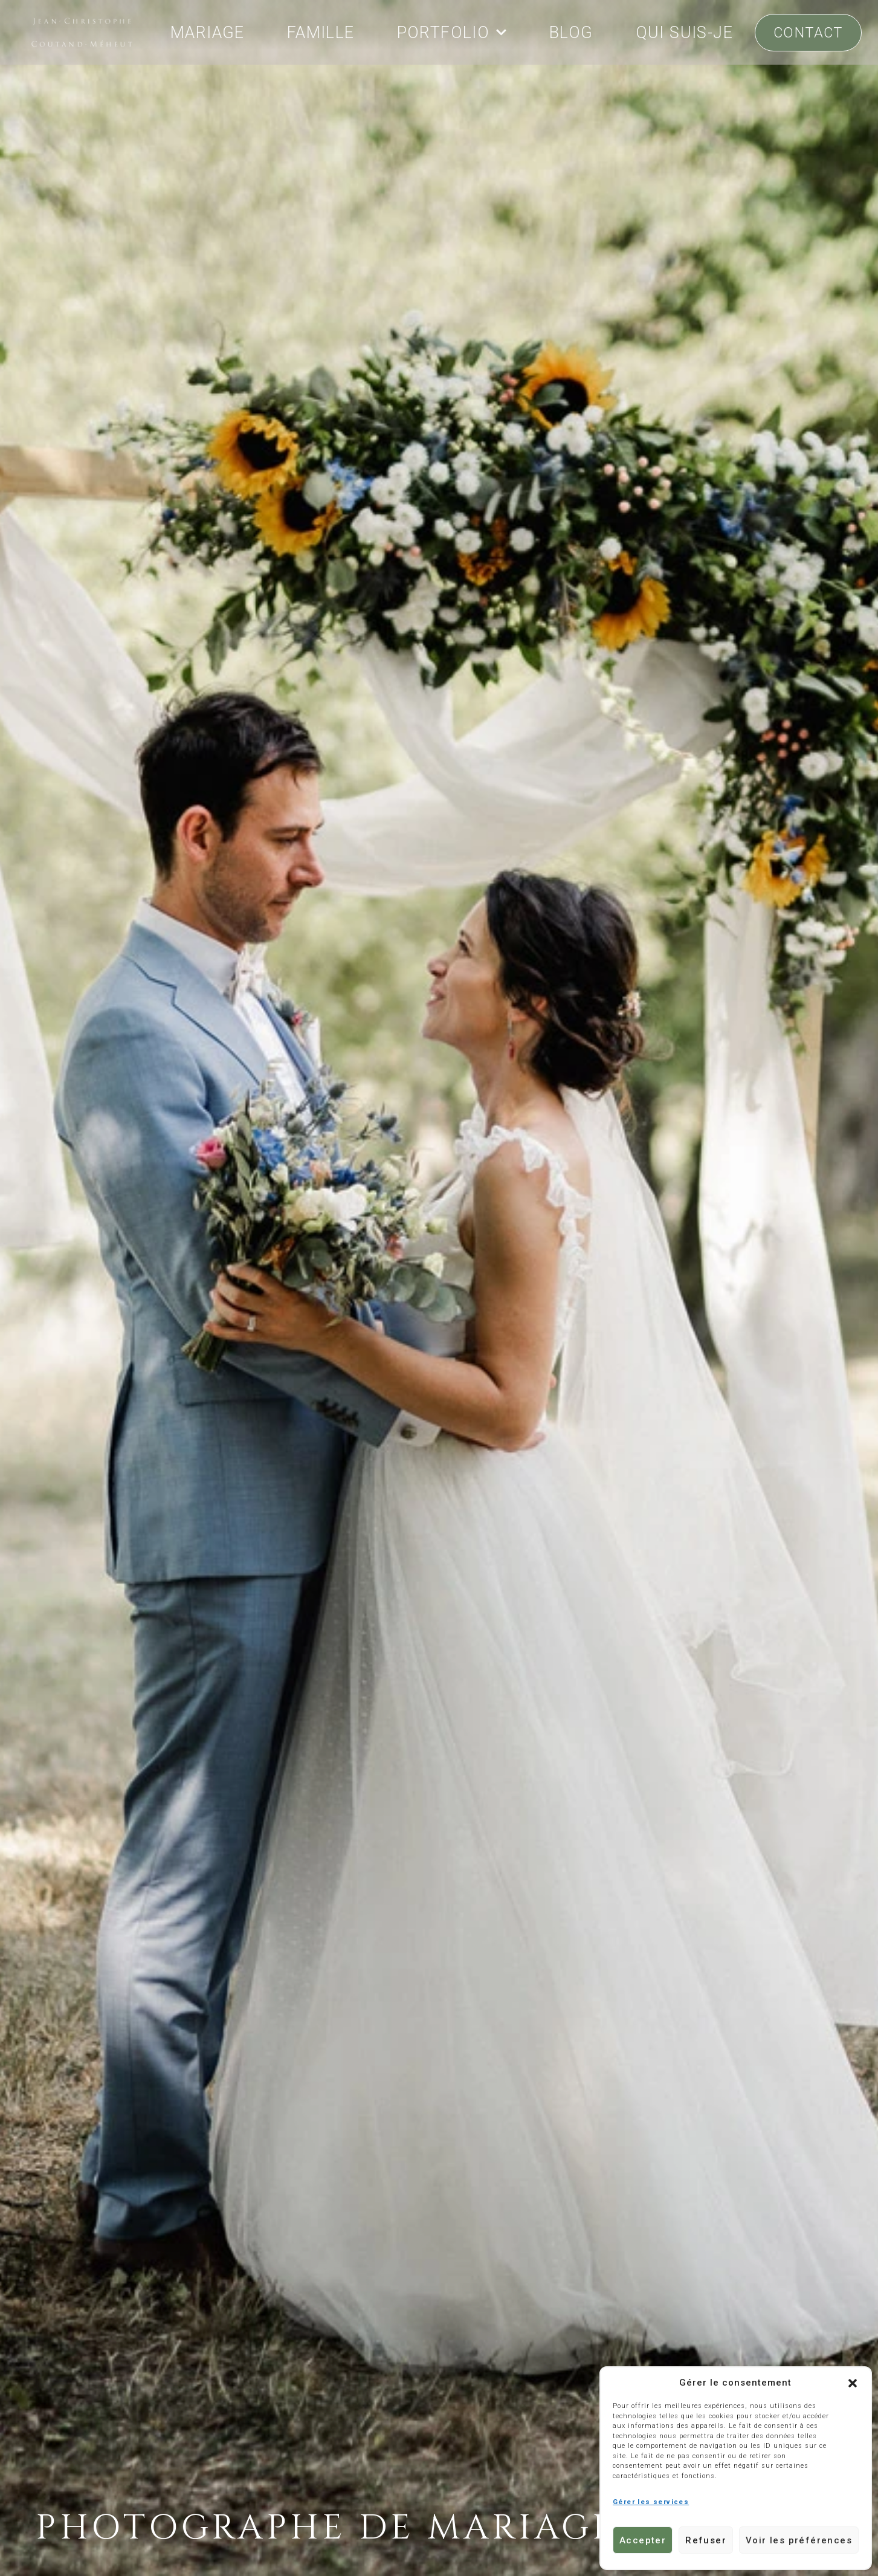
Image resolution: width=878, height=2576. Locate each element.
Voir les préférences (799, 2540)
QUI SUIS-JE (684, 32)
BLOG (571, 32)
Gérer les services (651, 2502)
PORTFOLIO (452, 32)
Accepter (642, 2540)
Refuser (705, 2540)
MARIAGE (207, 32)
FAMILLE (321, 32)
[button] (853, 2383)
